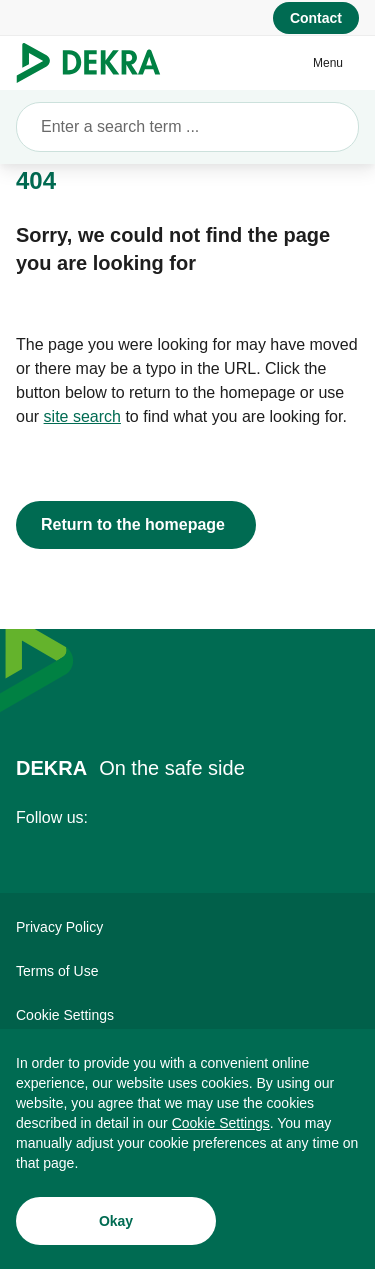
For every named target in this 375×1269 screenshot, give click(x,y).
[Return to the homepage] (136, 525)
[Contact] (316, 18)
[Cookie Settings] (221, 1123)
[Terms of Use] (187, 971)
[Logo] (96, 63)
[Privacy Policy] (187, 927)
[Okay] (116, 1221)
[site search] (82, 417)
